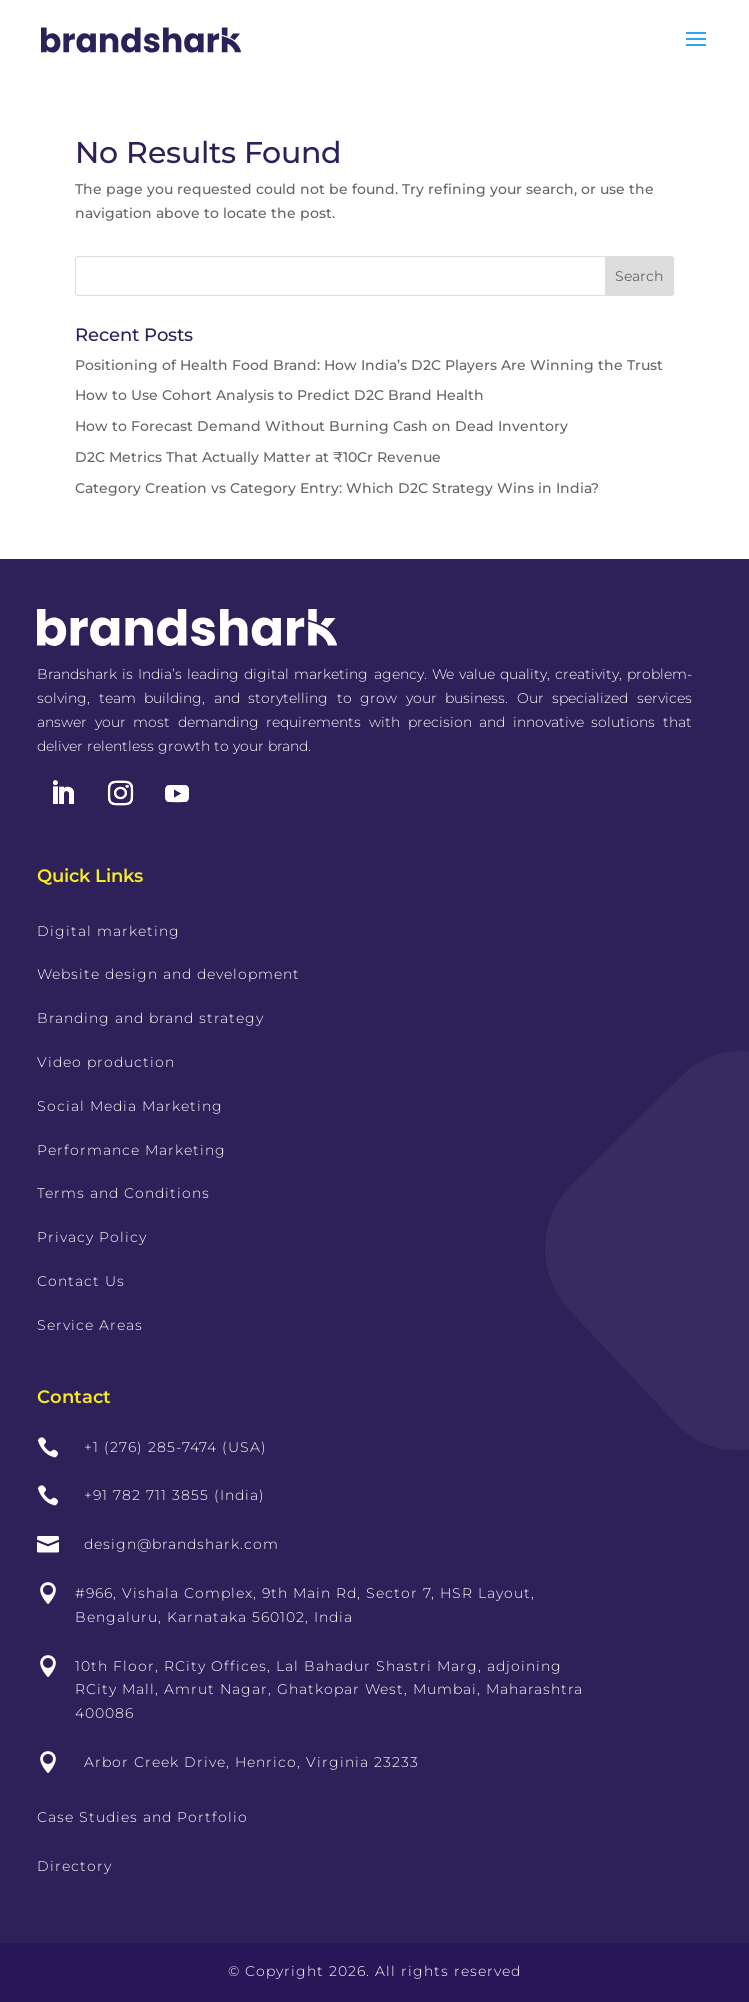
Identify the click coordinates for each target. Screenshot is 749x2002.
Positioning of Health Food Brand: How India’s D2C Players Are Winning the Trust (369, 365)
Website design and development (168, 974)
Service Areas (90, 1325)
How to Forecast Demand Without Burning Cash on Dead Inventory (321, 426)
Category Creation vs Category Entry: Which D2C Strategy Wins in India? (337, 488)
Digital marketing (108, 931)
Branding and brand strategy (150, 1018)
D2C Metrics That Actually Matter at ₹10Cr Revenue (258, 457)
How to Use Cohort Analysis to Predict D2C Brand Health (279, 395)
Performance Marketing (131, 1150)
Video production (106, 1062)
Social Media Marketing (130, 1106)
